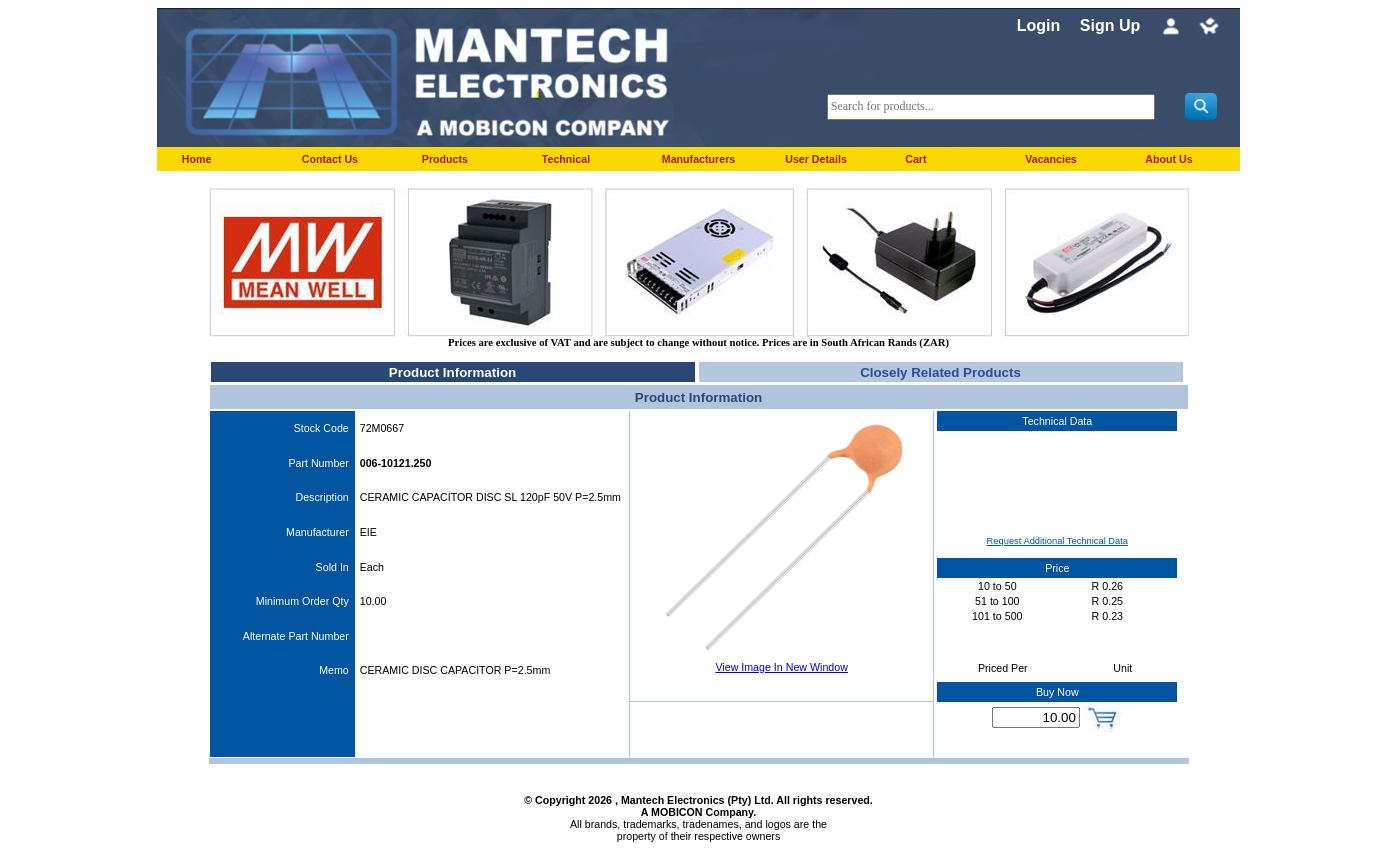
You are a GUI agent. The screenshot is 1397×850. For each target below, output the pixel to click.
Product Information (452, 372)
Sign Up (1110, 25)
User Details (816, 159)
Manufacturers (698, 159)
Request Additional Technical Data (1057, 541)
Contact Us (330, 159)
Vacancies (1051, 159)
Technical (566, 159)
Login (1039, 25)
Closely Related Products (940, 372)
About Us (1168, 159)
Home (197, 159)
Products (445, 159)
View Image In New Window (781, 667)
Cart (915, 159)
